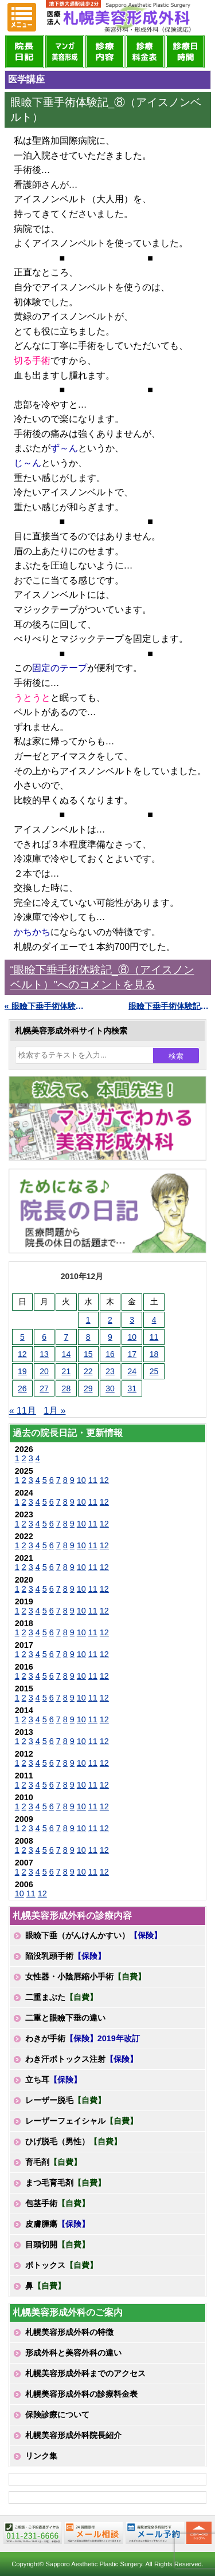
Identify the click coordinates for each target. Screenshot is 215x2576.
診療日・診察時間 (185, 51)
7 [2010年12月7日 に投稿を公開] (66, 1337)
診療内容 (105, 51)
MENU (22, 17)
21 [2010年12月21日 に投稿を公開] (66, 1371)
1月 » (54, 1410)
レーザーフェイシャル (81, 2120)
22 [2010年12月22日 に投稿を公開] (88, 1371)
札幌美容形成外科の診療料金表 (81, 2394)
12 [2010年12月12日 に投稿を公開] (22, 1354)
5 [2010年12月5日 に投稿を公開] (22, 1337)
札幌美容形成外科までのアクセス (85, 2373)
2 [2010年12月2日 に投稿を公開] (110, 1319)
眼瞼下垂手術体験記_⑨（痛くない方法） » (169, 1006)
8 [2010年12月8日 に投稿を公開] (88, 1337)
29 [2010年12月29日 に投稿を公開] (88, 1388)
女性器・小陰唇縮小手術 (85, 1976)
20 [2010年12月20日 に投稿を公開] (44, 1371)
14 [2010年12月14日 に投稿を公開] (66, 1354)
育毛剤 (53, 2162)
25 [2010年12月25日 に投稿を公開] (154, 1371)
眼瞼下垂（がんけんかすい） (93, 1935)
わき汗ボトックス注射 (81, 2059)
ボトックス (61, 2265)
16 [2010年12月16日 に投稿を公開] (110, 1354)
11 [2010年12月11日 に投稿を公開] (154, 1337)
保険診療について (57, 2414)
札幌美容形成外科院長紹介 (73, 2435)
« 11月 (22, 1410)
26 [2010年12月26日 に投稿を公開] (22, 1388)
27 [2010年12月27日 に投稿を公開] (44, 1388)
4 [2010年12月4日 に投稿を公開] (154, 1319)
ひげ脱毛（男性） (73, 2141)
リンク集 (41, 2455)
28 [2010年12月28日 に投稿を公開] (66, 1388)
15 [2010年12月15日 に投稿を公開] (88, 1354)
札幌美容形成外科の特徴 (69, 2332)
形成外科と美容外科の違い (73, 2352)
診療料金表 (145, 51)
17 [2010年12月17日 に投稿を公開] (131, 1354)
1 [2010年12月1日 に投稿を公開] (88, 1319)
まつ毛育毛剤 (65, 2182)
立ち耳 (53, 2079)
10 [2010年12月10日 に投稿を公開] (131, 1337)
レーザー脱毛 (65, 2100)
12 (104, 1480)
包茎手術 (57, 2203)
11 (92, 1480)
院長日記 (25, 51)
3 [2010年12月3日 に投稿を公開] (132, 1319)
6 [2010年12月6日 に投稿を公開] (44, 1337)
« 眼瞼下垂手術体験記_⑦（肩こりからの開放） (46, 1006)
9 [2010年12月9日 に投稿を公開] (110, 1337)
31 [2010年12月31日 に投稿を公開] (131, 1388)
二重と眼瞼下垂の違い (65, 2017)
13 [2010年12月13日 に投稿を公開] (44, 1354)
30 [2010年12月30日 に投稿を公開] (110, 1388)
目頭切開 (57, 2244)
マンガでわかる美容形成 (65, 51)
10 (81, 1480)
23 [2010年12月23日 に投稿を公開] (110, 1371)
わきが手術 (82, 2038)
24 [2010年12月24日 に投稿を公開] (131, 1371)
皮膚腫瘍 (57, 2223)
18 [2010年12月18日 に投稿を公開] (154, 1354)
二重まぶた (61, 1997)
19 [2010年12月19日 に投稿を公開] (22, 1371)
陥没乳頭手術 (65, 1955)
